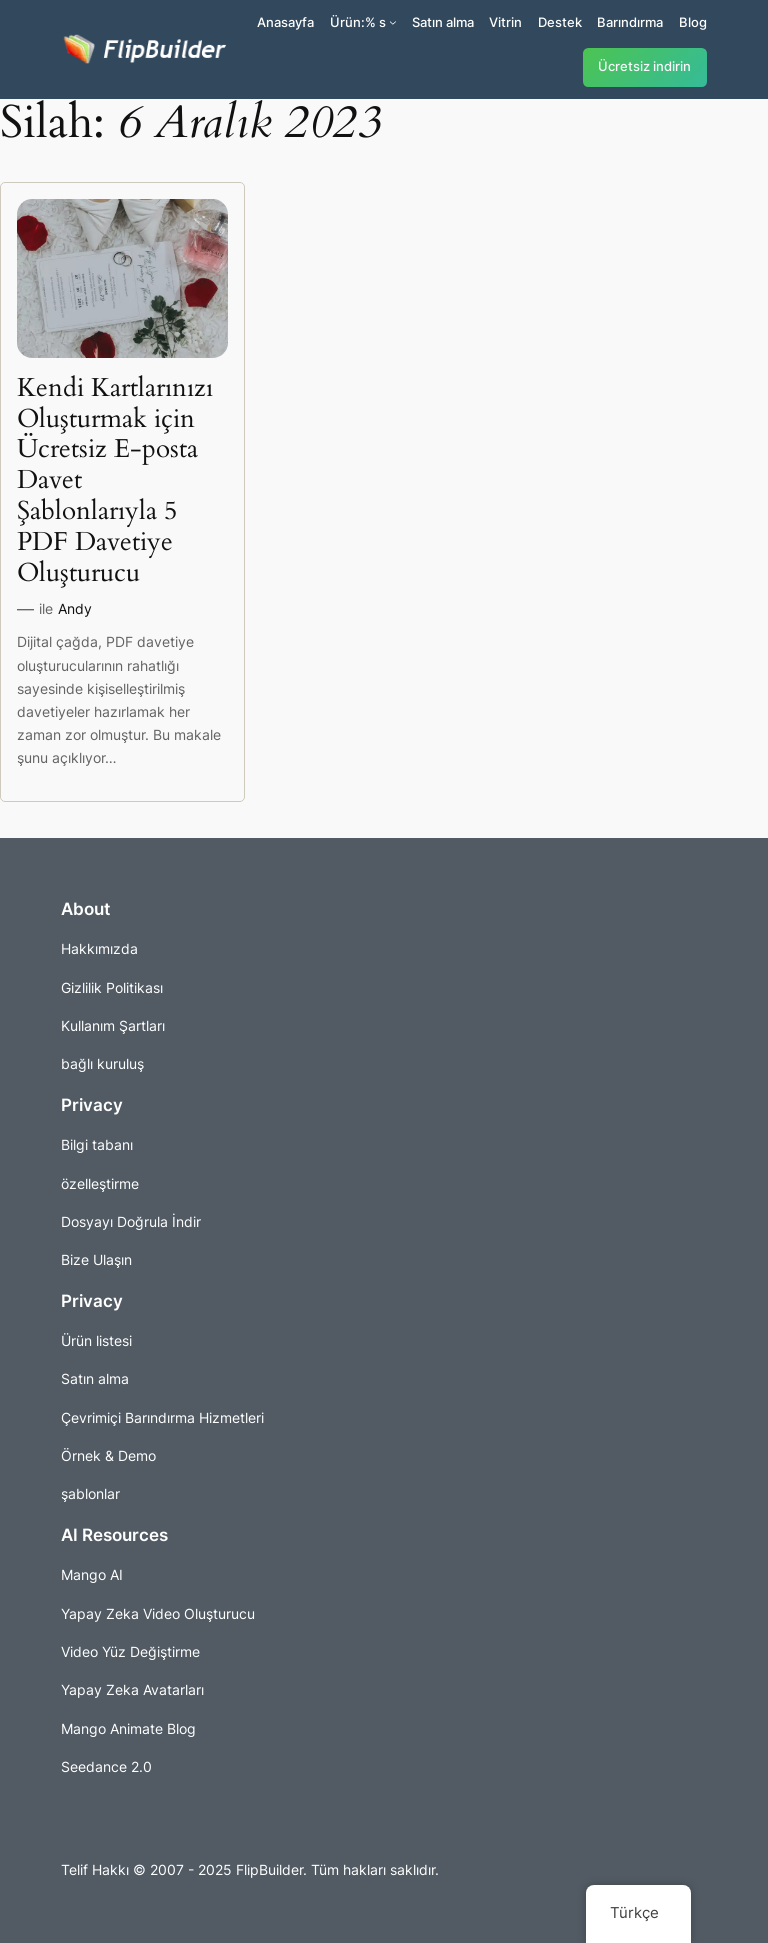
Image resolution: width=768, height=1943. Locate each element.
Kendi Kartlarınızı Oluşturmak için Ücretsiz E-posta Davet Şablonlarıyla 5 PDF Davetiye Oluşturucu (115, 481)
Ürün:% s (358, 22)
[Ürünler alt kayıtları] (393, 22)
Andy (75, 608)
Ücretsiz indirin (644, 66)
